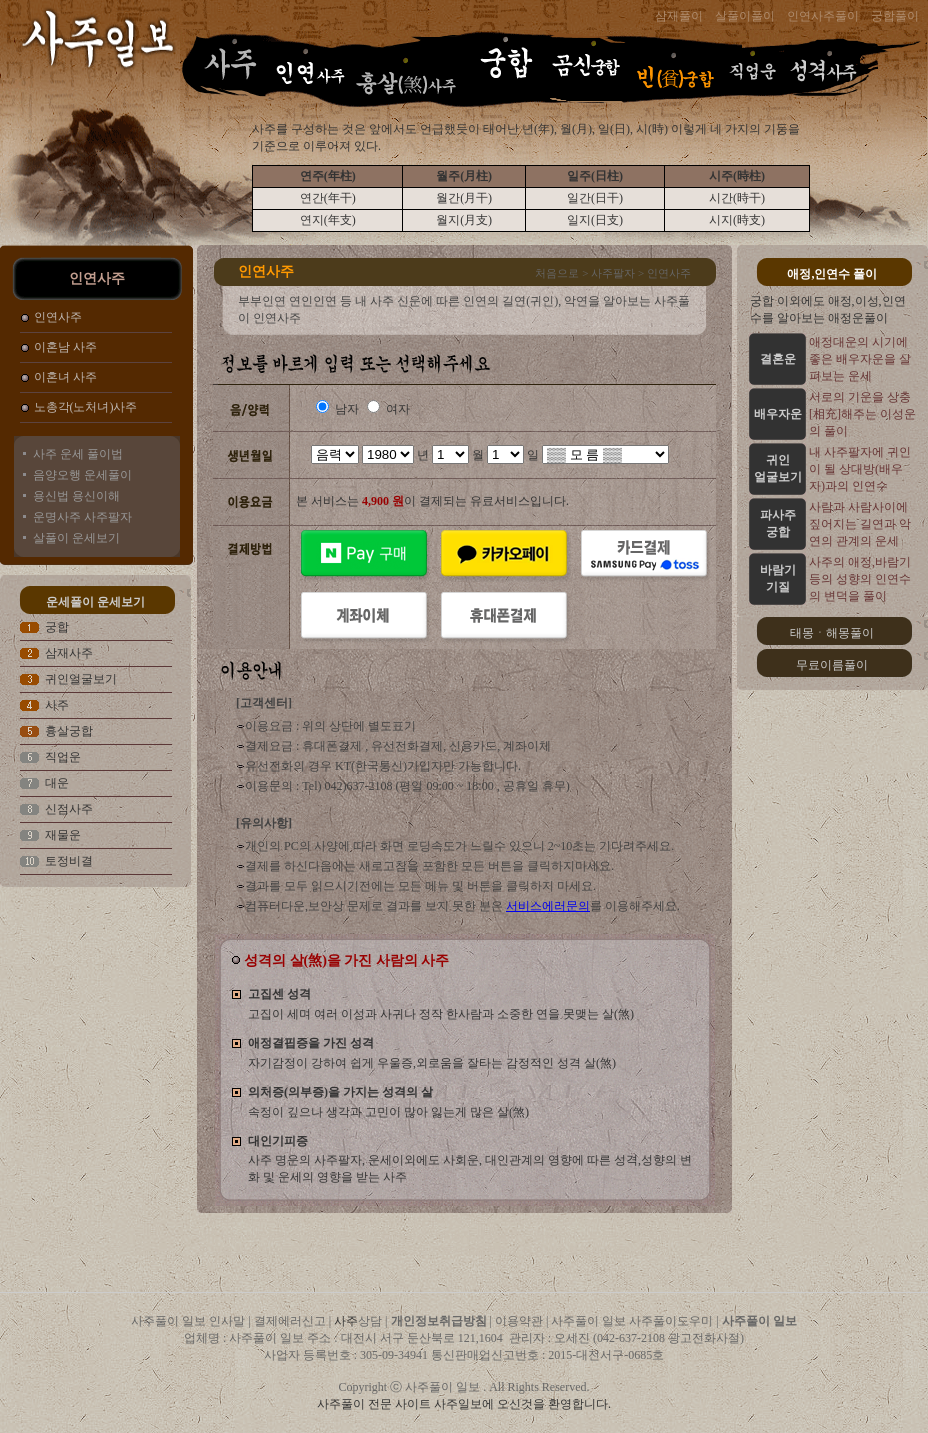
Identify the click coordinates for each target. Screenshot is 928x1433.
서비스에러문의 (548, 906)
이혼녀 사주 (65, 377)
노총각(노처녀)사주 (86, 407)
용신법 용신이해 (76, 496)
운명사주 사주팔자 (82, 517)
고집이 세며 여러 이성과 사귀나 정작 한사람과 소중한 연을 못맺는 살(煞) (441, 1014)
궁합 (57, 627)
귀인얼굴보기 (81, 679)
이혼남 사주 (65, 347)
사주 (57, 705)
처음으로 (557, 273)
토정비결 (69, 861)
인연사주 (58, 317)
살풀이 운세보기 (76, 538)
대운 (57, 783)
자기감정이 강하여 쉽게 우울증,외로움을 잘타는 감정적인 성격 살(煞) (432, 1063)
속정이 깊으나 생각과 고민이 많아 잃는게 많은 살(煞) (388, 1112)
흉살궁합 (69, 731)
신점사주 (69, 809)
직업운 (63, 757)
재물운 (63, 835)
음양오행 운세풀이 (82, 475)
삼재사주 (69, 653)
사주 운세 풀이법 (78, 454)
